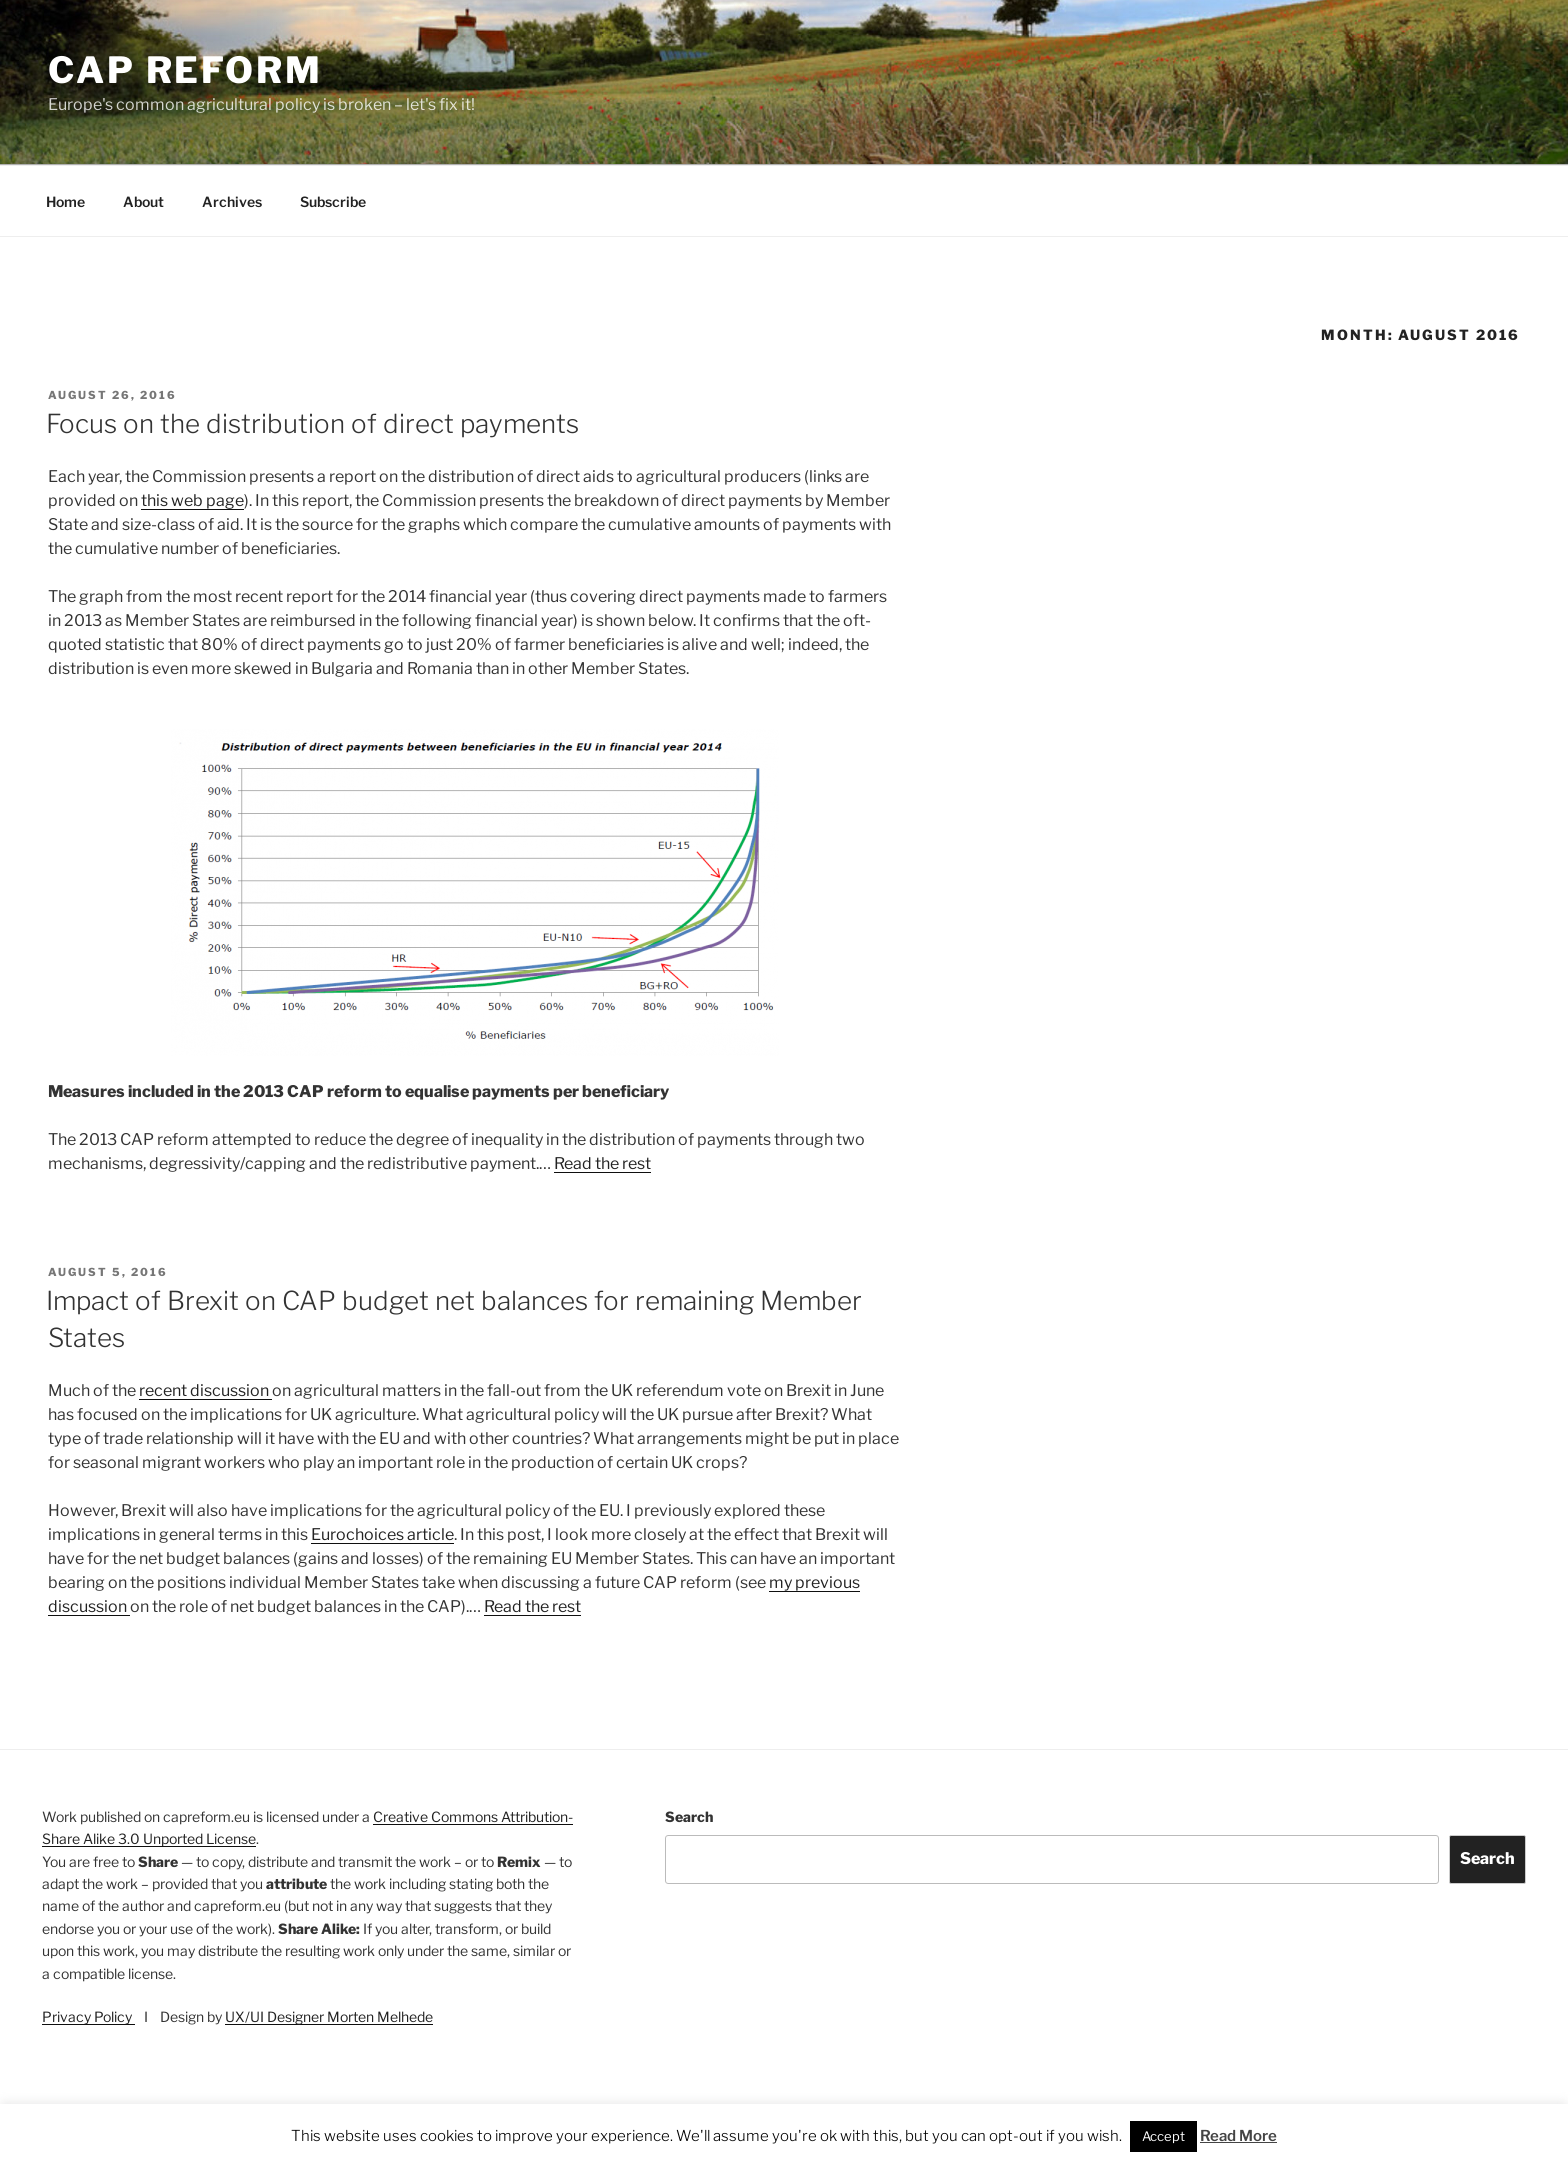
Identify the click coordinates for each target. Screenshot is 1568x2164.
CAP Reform (185, 70)
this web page (192, 500)
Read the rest (602, 1163)
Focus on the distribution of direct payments (312, 423)
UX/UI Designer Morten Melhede (329, 2016)
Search (689, 1816)
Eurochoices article (382, 1534)
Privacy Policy (88, 2016)
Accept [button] (1163, 2136)
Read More (1238, 2136)
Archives (232, 201)
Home (65, 201)
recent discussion (205, 1390)
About (143, 201)
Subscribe (333, 201)
